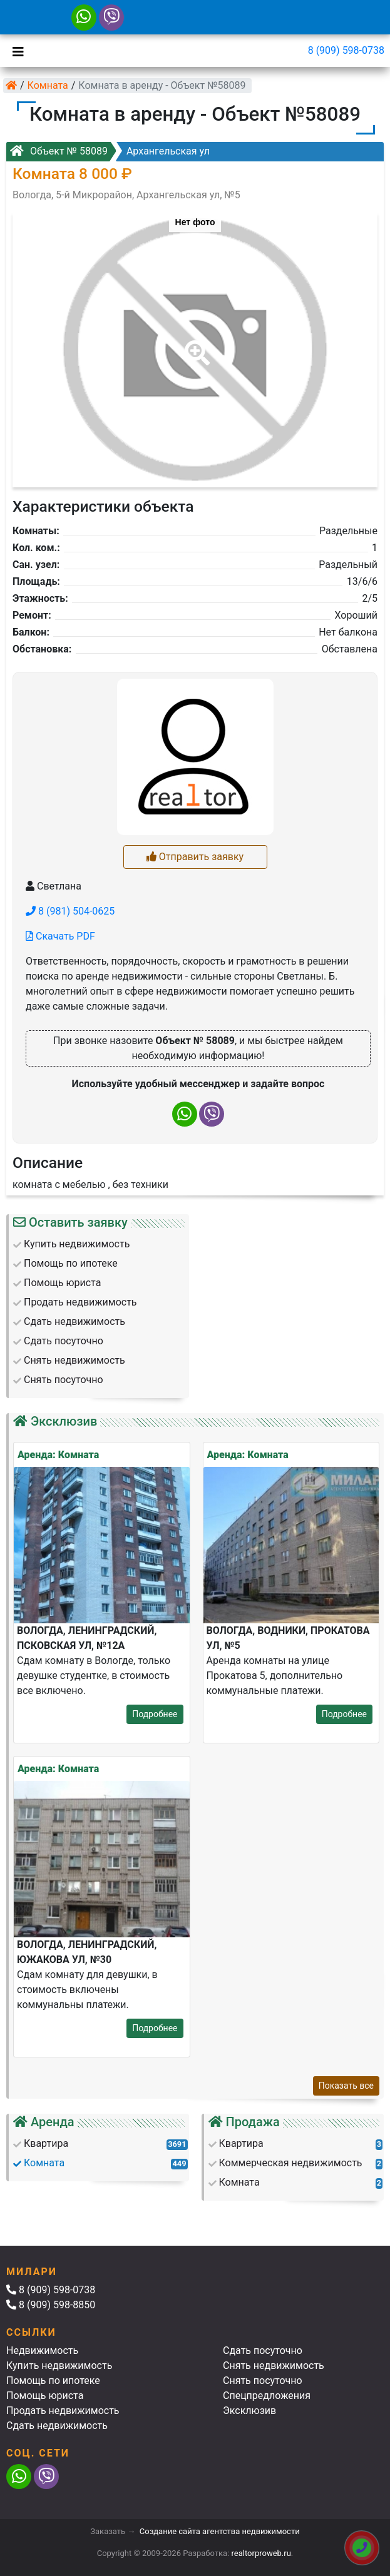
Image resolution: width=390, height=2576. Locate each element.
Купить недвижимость (59, 2365)
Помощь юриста (44, 2395)
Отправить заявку (195, 857)
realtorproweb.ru (261, 2553)
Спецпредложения (266, 2395)
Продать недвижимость (63, 2410)
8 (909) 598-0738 (346, 50)
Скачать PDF (60, 936)
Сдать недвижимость (57, 2425)
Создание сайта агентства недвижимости (220, 2531)
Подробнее (154, 1714)
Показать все (346, 2086)
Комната (48, 85)
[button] (195, 344)
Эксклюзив (249, 2410)
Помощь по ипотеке (53, 2380)
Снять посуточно (262, 2380)
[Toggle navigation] (15, 51)
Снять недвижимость (273, 2365)
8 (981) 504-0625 (70, 911)
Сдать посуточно (262, 2350)
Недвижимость (42, 2350)
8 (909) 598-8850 (50, 2305)
